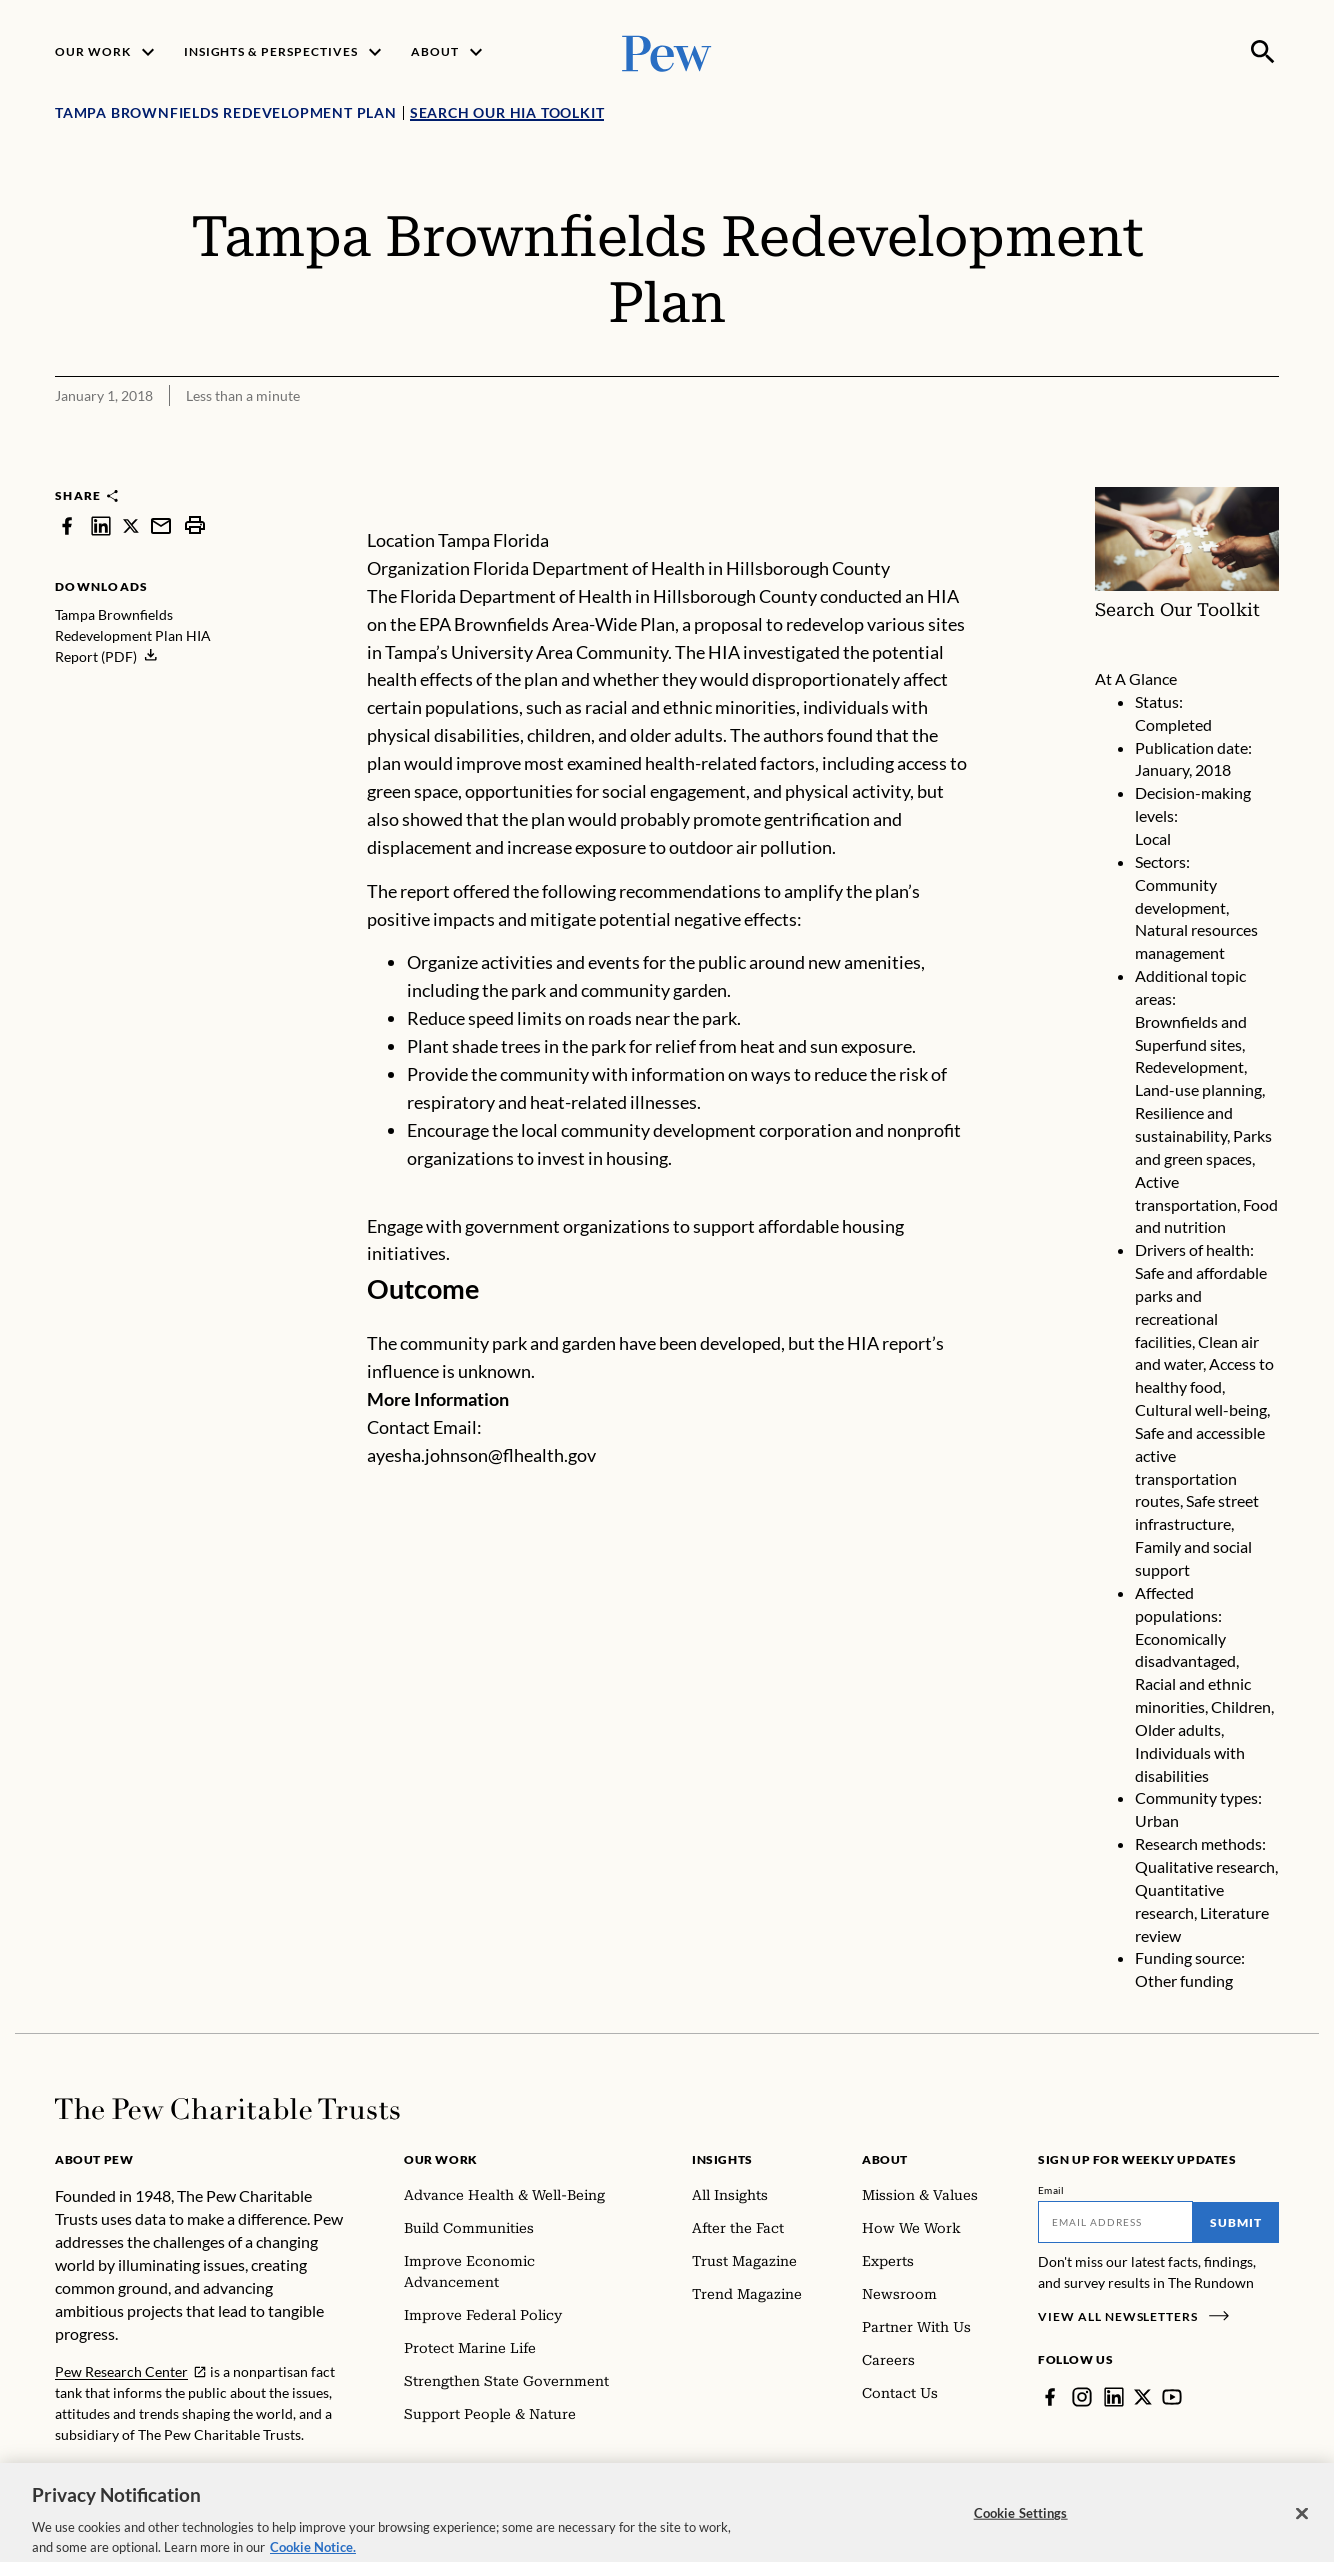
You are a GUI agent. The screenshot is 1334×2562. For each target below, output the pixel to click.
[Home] (227, 2109)
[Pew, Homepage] (667, 51)
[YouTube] (1172, 2397)
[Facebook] (1050, 2397)
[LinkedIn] (1114, 2397)
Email (1051, 2190)
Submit (1236, 2222)
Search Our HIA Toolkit (507, 112)
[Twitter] (1143, 2397)
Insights (722, 2159)
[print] (195, 525)
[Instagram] (1082, 2397)
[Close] (1302, 2527)
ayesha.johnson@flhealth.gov (481, 1455)
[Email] (1115, 2222)
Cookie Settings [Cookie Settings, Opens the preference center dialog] (1021, 2526)
